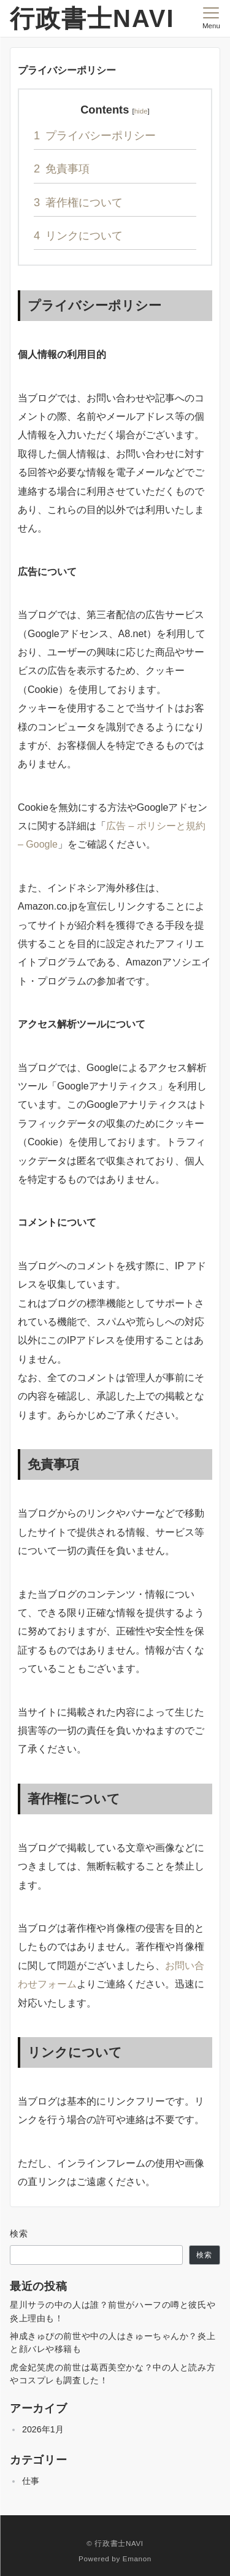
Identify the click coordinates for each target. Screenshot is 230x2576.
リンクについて (78, 235)
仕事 (30, 2481)
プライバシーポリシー (95, 135)
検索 (19, 2233)
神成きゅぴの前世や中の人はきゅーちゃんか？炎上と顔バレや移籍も (112, 2342)
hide (141, 111)
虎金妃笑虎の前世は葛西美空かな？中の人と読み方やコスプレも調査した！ (112, 2373)
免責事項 (62, 168)
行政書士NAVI (92, 18)
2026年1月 (43, 2429)
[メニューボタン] (211, 18)
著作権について (78, 202)
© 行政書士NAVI (114, 2543)
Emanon (137, 2558)
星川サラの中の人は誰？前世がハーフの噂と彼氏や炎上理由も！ (112, 2311)
